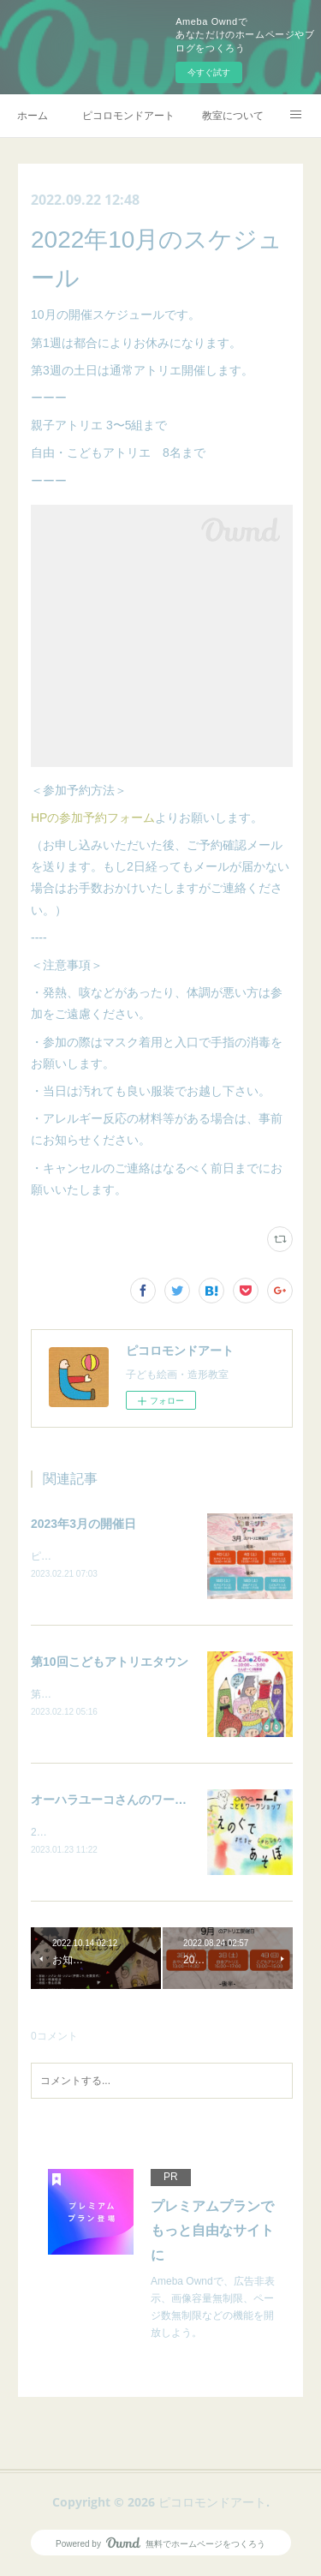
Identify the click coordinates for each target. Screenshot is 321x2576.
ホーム (32, 116)
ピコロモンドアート (128, 116)
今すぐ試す (208, 72)
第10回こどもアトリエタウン (109, 1662)
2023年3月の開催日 (83, 1524)
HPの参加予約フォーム (93, 817)
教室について (233, 116)
